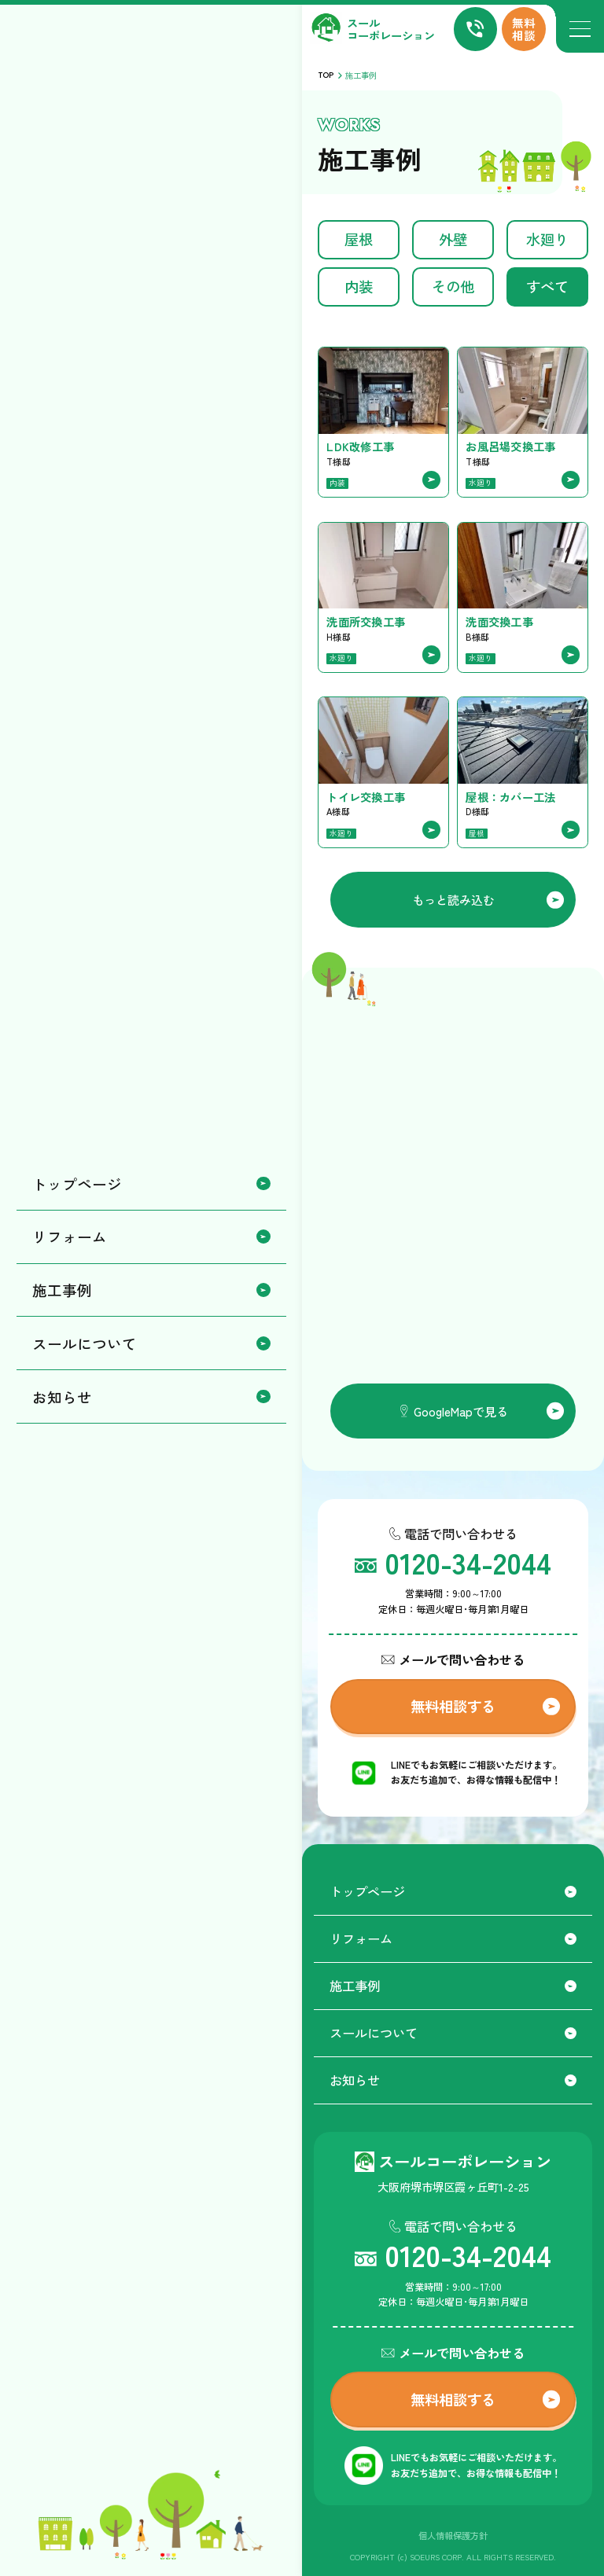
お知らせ (453, 2080)
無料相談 (524, 28)
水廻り (547, 239)
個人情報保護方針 (453, 2535)
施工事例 (453, 1985)
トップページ (453, 1891)
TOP (325, 75)
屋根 (358, 239)
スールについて (453, 2032)
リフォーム (453, 1938)
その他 (453, 286)
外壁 (453, 239)
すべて (547, 286)
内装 (358, 286)
